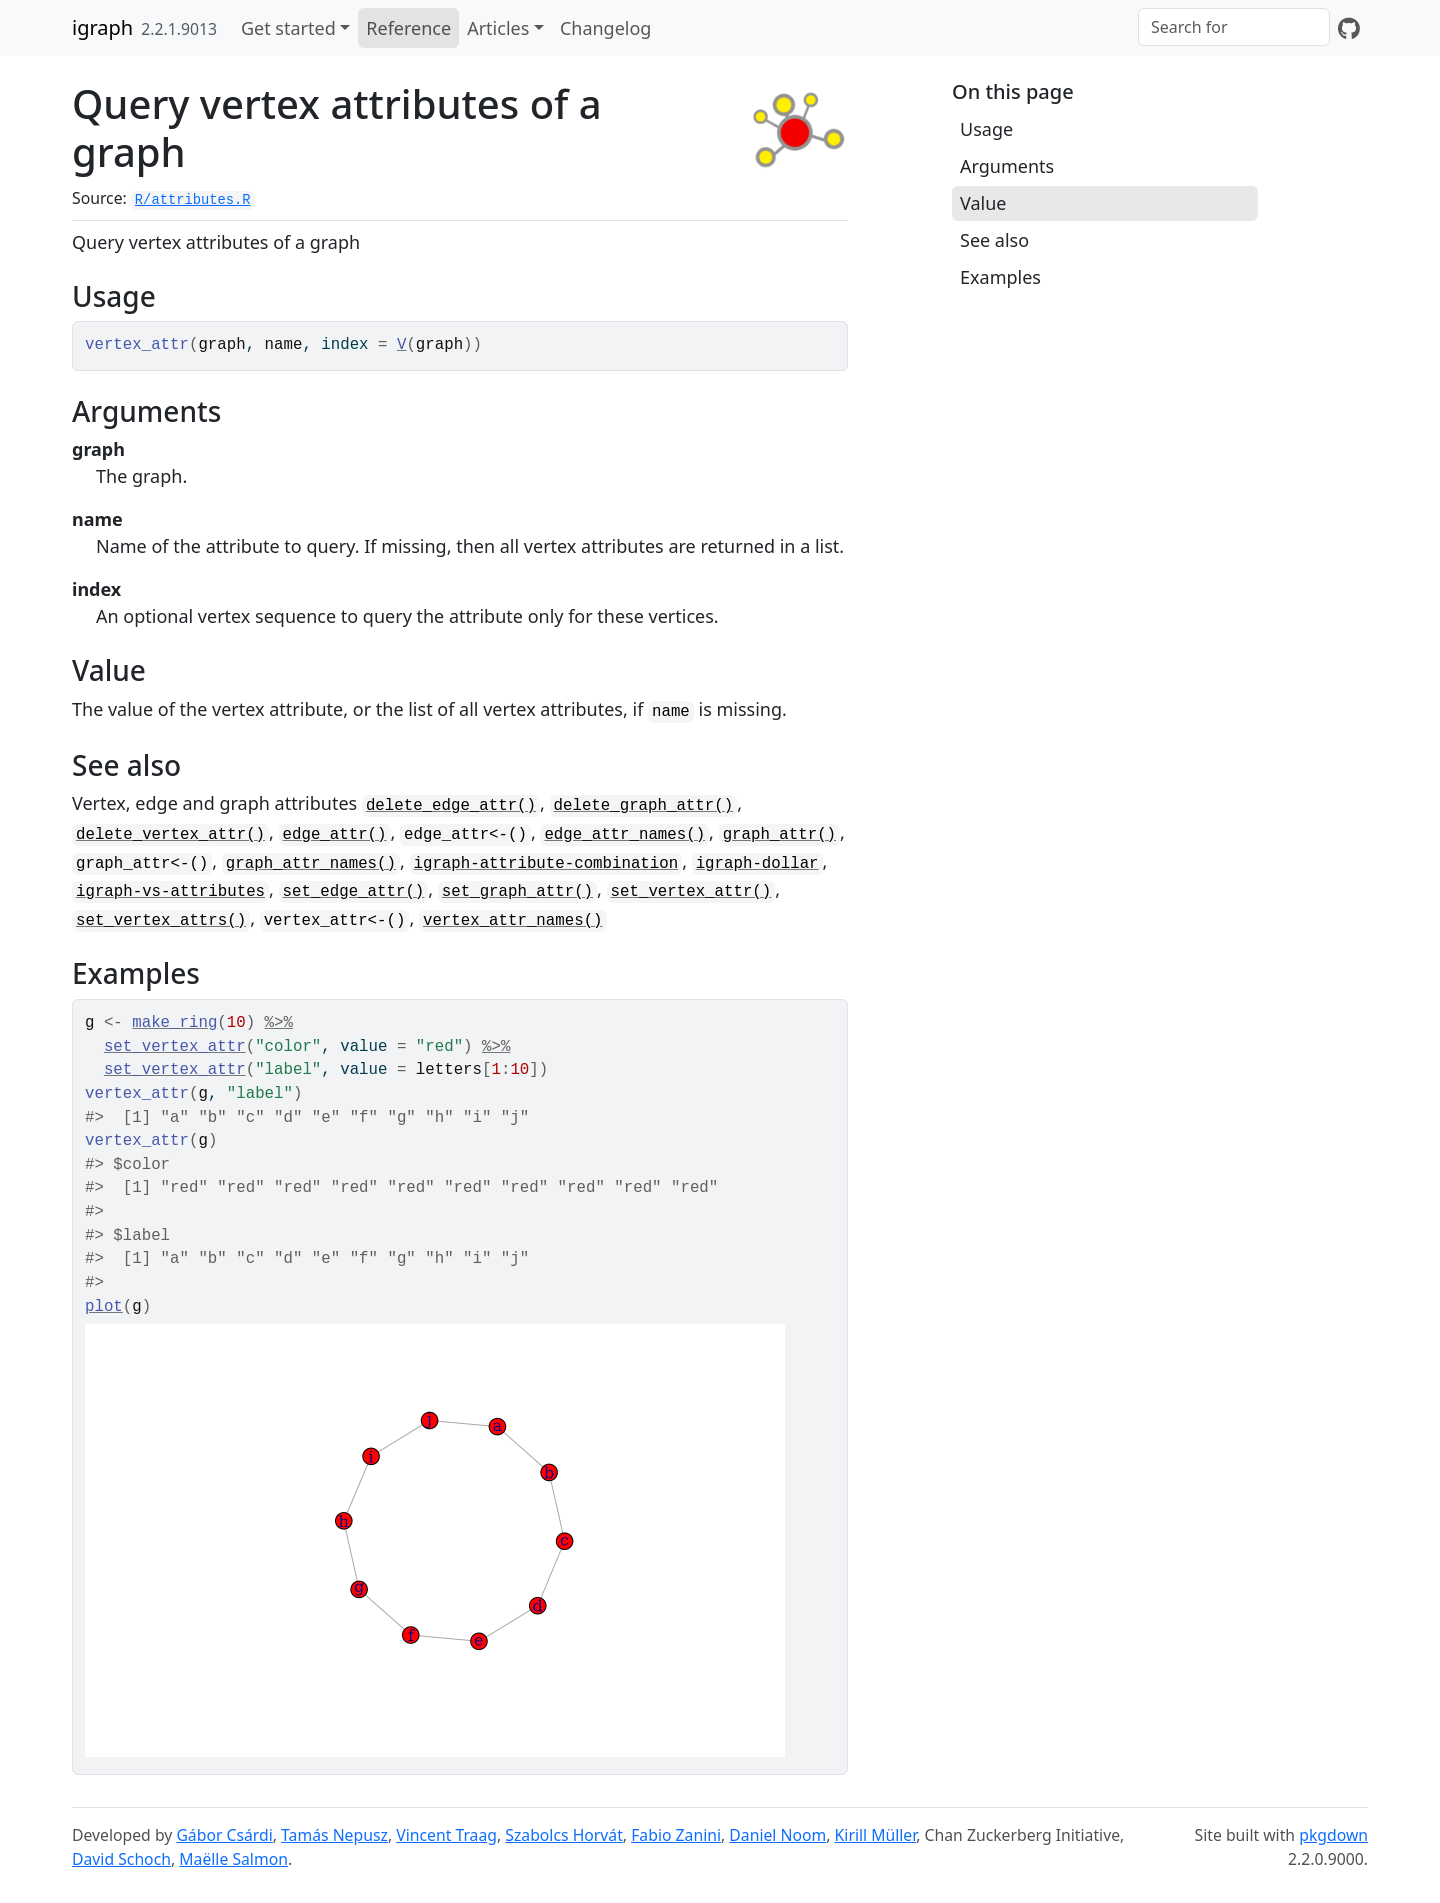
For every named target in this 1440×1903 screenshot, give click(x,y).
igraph (102, 27)
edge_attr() (335, 835)
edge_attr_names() (624, 835)
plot (104, 1307)
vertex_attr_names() (513, 921)
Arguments (1007, 166)
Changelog (606, 28)
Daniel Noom (777, 1835)
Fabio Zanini (676, 1835)
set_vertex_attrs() (161, 921)
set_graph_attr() (517, 892)
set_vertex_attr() (691, 892)
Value (983, 203)
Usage (986, 129)
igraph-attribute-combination (546, 864)
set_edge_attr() (354, 892)
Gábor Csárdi (224, 1835)
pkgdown (1333, 1835)
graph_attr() (779, 835)
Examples (1000, 277)
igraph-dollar (757, 864)
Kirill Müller (876, 1835)
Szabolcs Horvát (564, 1835)
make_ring (174, 1023)
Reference (408, 28)
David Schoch (121, 1859)
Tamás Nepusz (334, 1835)
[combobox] (1234, 27)
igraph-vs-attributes (170, 892)
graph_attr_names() (311, 864)
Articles (498, 28)
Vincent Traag (446, 1835)
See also (994, 240)
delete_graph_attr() (644, 806)
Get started (288, 28)
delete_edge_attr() (451, 806)
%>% (279, 1023)
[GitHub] (1349, 28)
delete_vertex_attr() (170, 835)
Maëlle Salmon (233, 1859)
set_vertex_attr (175, 1047)
